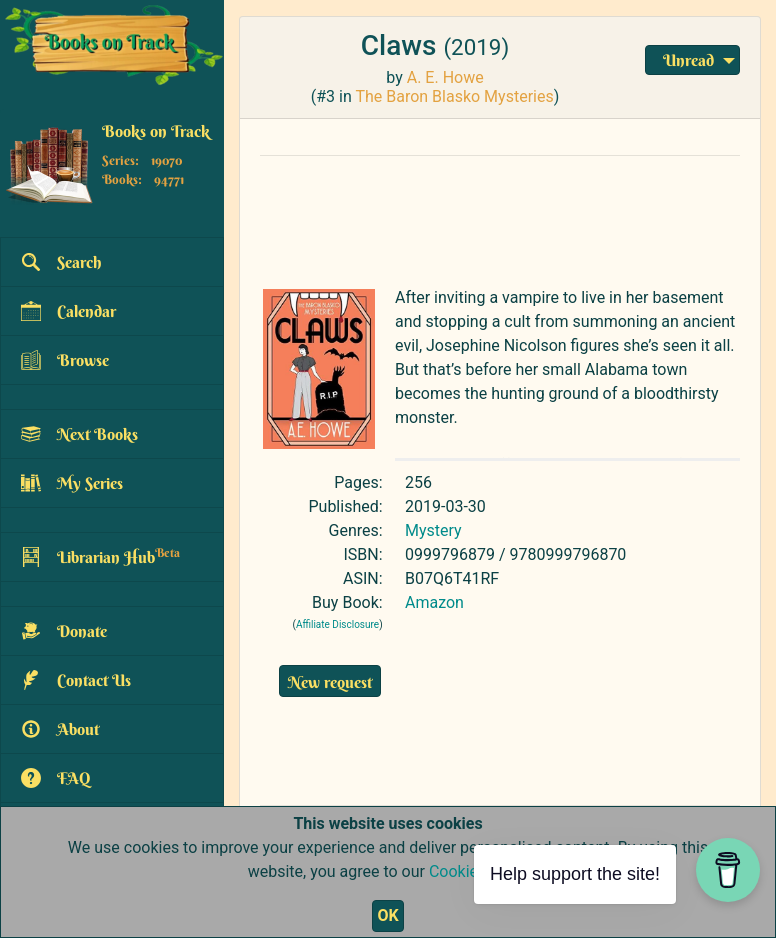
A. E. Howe (445, 77)
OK (387, 915)
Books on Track (156, 131)
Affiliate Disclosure (337, 624)
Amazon (434, 602)
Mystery (433, 530)
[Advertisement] (500, 217)
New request (330, 682)
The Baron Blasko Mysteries (454, 96)
